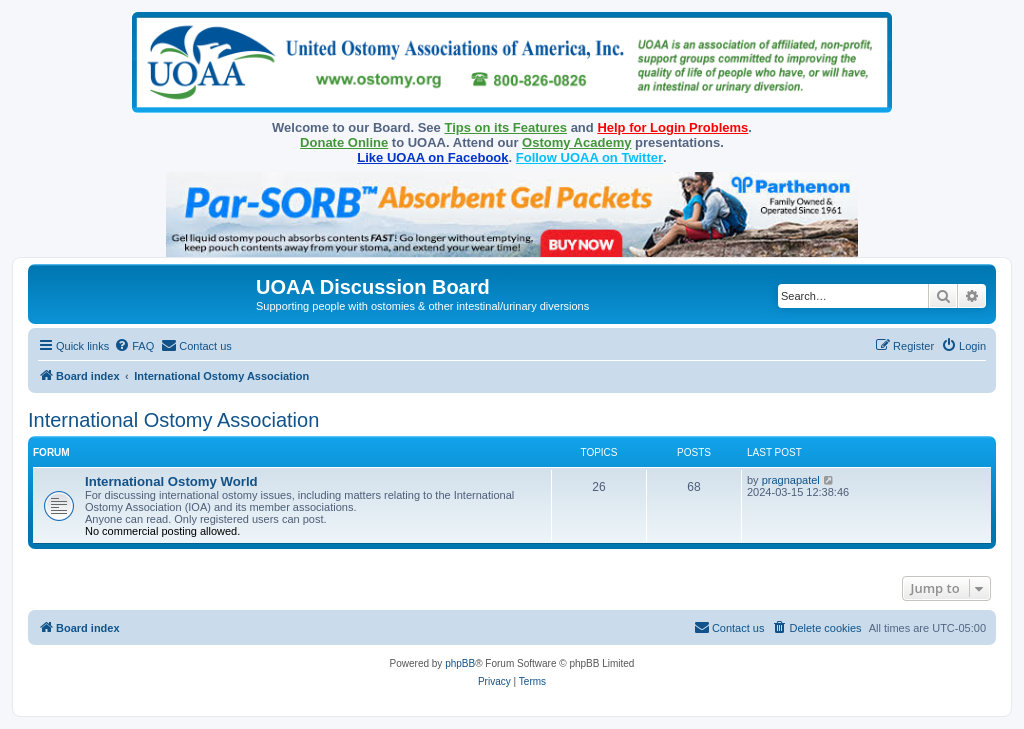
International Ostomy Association (173, 420)
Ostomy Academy (576, 142)
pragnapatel (791, 480)
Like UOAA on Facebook (432, 157)
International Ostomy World (171, 481)
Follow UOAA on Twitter (589, 157)
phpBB (460, 663)
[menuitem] (134, 346)
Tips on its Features (505, 127)
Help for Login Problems (672, 127)
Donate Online (344, 142)
